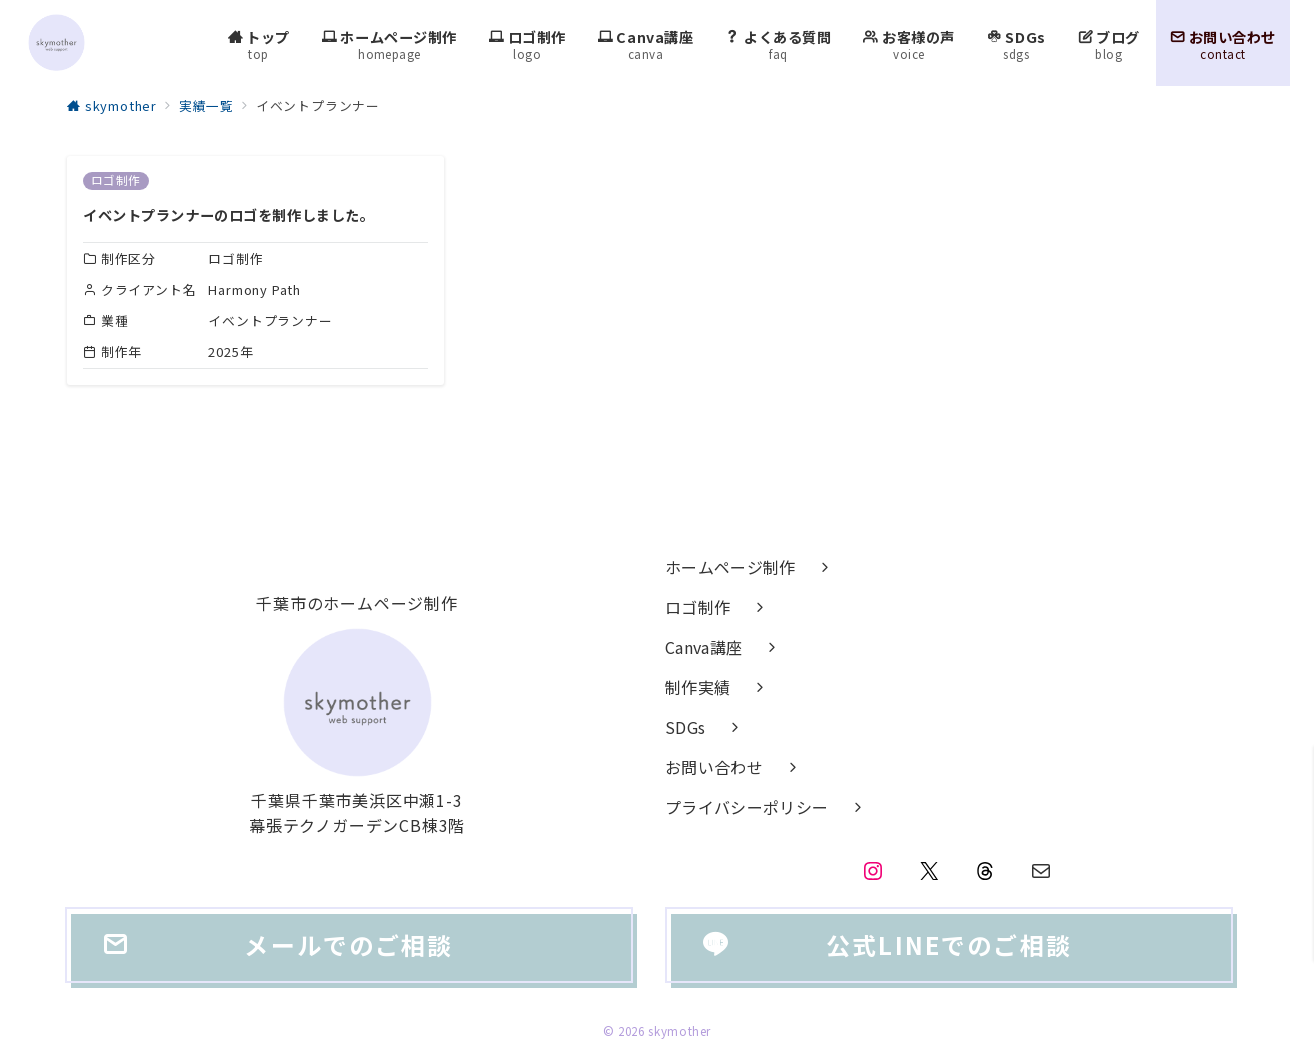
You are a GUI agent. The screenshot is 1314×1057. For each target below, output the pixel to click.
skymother (679, 1031)
